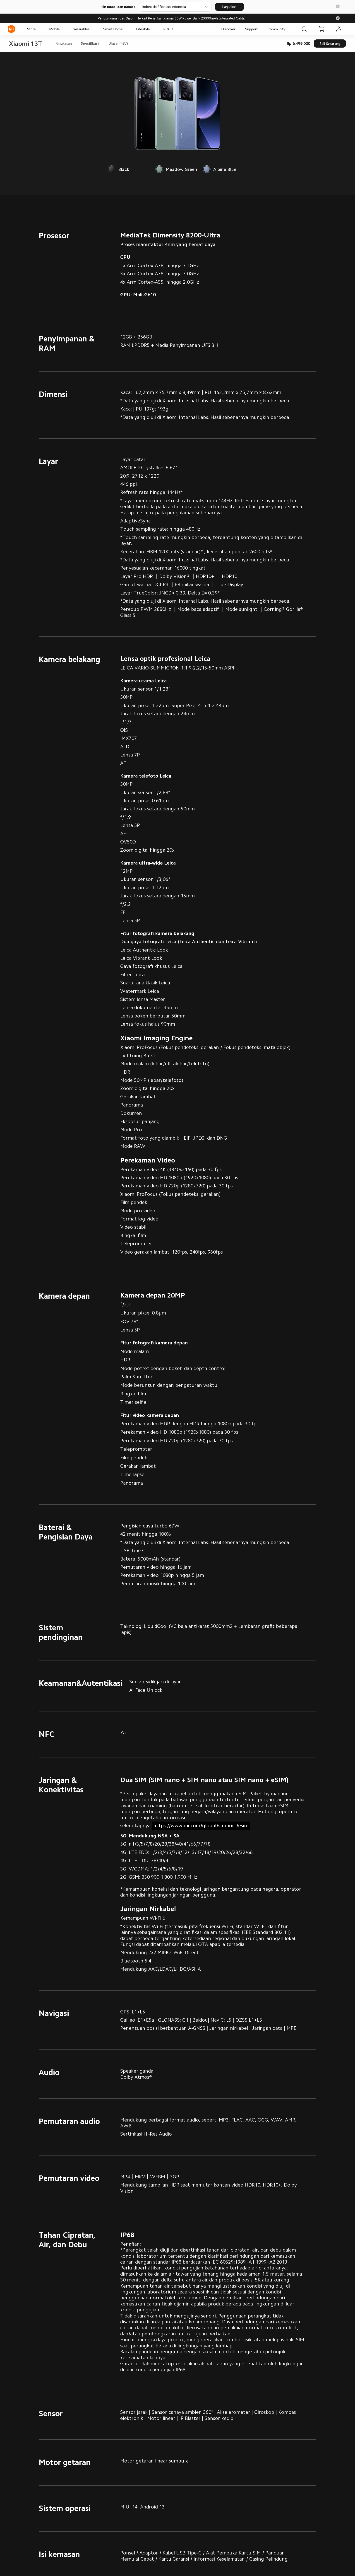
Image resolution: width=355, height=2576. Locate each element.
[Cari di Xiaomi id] (304, 29)
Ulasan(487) (118, 43)
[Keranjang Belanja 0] (321, 29)
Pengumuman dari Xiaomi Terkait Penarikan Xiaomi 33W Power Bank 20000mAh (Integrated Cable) (171, 18)
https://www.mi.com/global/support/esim (201, 1825)
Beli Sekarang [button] (329, 43)
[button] (338, 6)
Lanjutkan (229, 7)
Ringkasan (63, 43)
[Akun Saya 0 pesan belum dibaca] (339, 29)
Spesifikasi (90, 43)
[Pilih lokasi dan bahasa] (175, 6)
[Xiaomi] (11, 29)
